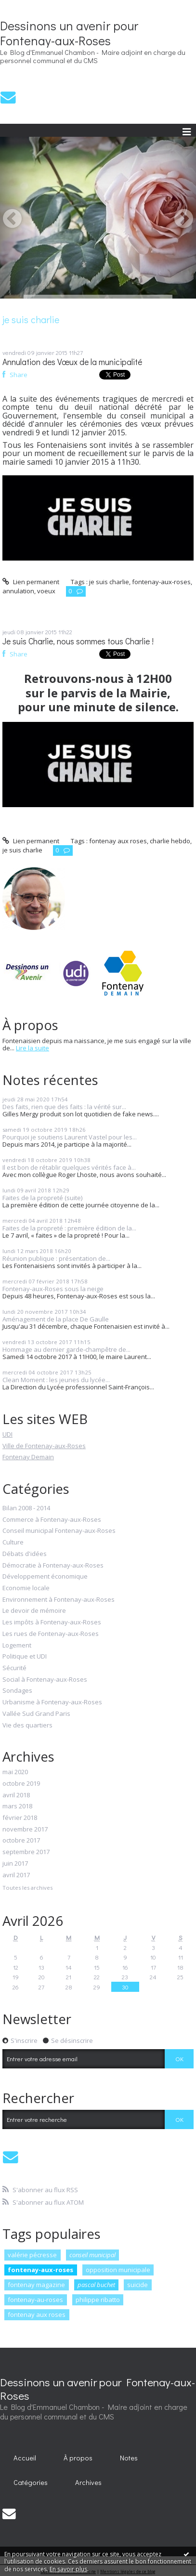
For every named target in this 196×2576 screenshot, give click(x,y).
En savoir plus (68, 2569)
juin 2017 (15, 1864)
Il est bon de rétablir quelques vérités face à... (69, 1167)
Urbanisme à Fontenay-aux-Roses (52, 1702)
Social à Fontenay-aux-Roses (44, 1680)
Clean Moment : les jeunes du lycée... (56, 1379)
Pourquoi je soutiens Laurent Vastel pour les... (69, 1137)
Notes (129, 2457)
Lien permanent (30, 581)
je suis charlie (109, 581)
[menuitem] (25, 2457)
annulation (18, 591)
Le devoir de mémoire (34, 1611)
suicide (137, 2284)
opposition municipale (118, 2269)
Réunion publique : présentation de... (56, 1258)
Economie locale (26, 1588)
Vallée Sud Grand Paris (36, 1714)
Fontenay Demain (28, 1456)
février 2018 (19, 1818)
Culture (13, 1542)
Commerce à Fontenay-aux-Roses (51, 1520)
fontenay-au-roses (35, 2299)
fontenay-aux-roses (40, 2269)
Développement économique (45, 1577)
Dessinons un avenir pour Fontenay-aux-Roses (69, 33)
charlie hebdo (170, 841)
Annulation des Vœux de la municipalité (72, 361)
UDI (7, 1434)
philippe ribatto (98, 2299)
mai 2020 (15, 1772)
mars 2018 (17, 1806)
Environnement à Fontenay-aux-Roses (58, 1600)
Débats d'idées (24, 1554)
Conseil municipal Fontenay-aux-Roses (59, 1531)
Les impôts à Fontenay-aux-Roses (51, 1622)
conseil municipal (92, 2254)
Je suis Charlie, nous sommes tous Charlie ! (78, 641)
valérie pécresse (32, 2254)
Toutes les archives (27, 1887)
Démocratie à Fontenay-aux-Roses (53, 1565)
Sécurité (14, 1668)
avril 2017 (16, 1875)
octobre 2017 (21, 1840)
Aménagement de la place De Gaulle (55, 1319)
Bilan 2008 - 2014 (26, 1508)
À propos (78, 2457)
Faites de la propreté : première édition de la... (69, 1228)
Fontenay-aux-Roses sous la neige (53, 1288)
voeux (46, 591)
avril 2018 (16, 1795)
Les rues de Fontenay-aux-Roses (50, 1634)
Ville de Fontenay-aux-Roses (44, 1445)
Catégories (30, 2482)
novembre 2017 (25, 1829)
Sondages (17, 1691)
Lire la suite (32, 1048)
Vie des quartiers (27, 1725)
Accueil (24, 2457)
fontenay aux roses (36, 2314)
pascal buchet (96, 2284)
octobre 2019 (21, 1784)
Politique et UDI (24, 1657)
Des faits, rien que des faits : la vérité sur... (64, 1106)
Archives (88, 2482)
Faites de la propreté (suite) (42, 1197)
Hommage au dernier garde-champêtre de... (66, 1349)
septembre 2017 (26, 1852)
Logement (16, 1645)
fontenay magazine (36, 2284)
